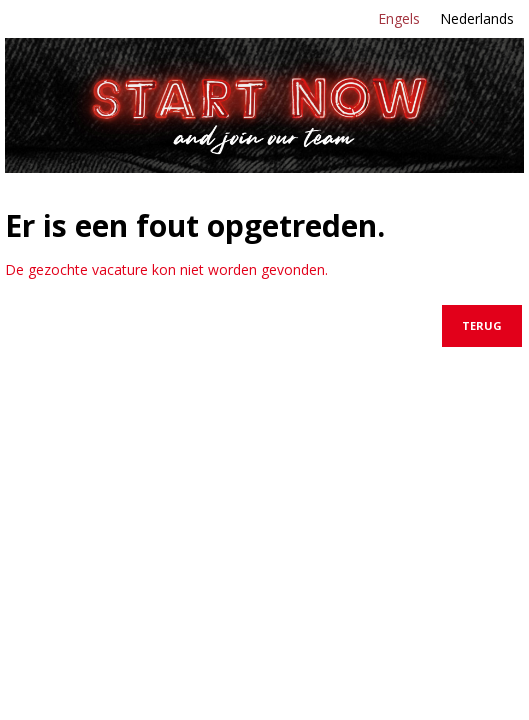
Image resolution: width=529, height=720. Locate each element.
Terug (482, 325)
